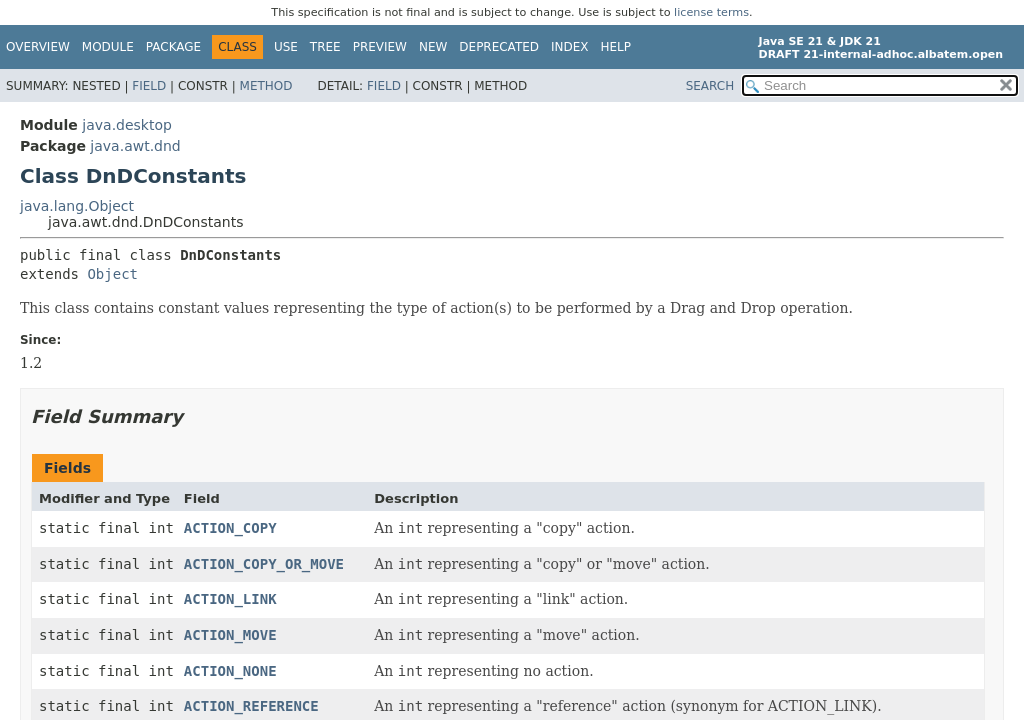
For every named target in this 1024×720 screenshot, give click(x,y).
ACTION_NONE (230, 671)
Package (173, 47)
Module (108, 47)
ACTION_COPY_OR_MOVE (264, 564)
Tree (325, 47)
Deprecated (499, 47)
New (433, 47)
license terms (711, 12)
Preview (380, 47)
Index (570, 47)
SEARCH (710, 86)
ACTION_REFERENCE (251, 706)
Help (616, 47)
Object (112, 274)
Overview (38, 47)
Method (266, 86)
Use (286, 47)
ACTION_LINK (230, 599)
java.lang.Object (77, 206)
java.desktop (127, 125)
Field (149, 86)
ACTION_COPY (230, 528)
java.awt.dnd (135, 146)
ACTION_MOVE (230, 635)
